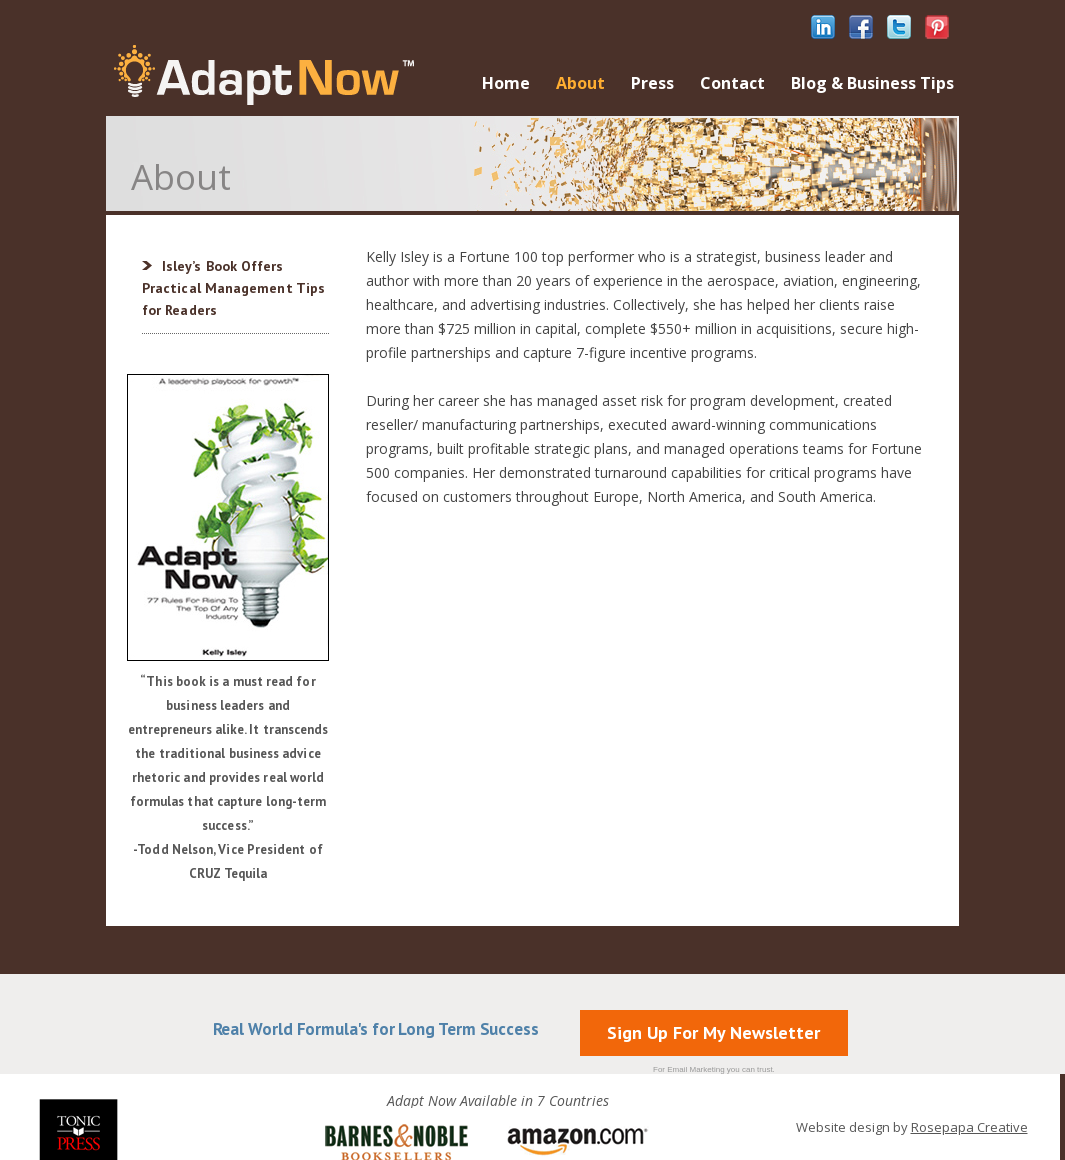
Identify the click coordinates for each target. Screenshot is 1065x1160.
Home (506, 83)
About (580, 83)
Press (652, 83)
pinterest (937, 27)
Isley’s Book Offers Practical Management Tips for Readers (233, 288)
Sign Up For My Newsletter (713, 1032)
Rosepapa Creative (969, 1127)
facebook (861, 27)
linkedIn (823, 27)
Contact (732, 83)
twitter (899, 27)
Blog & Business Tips (872, 83)
